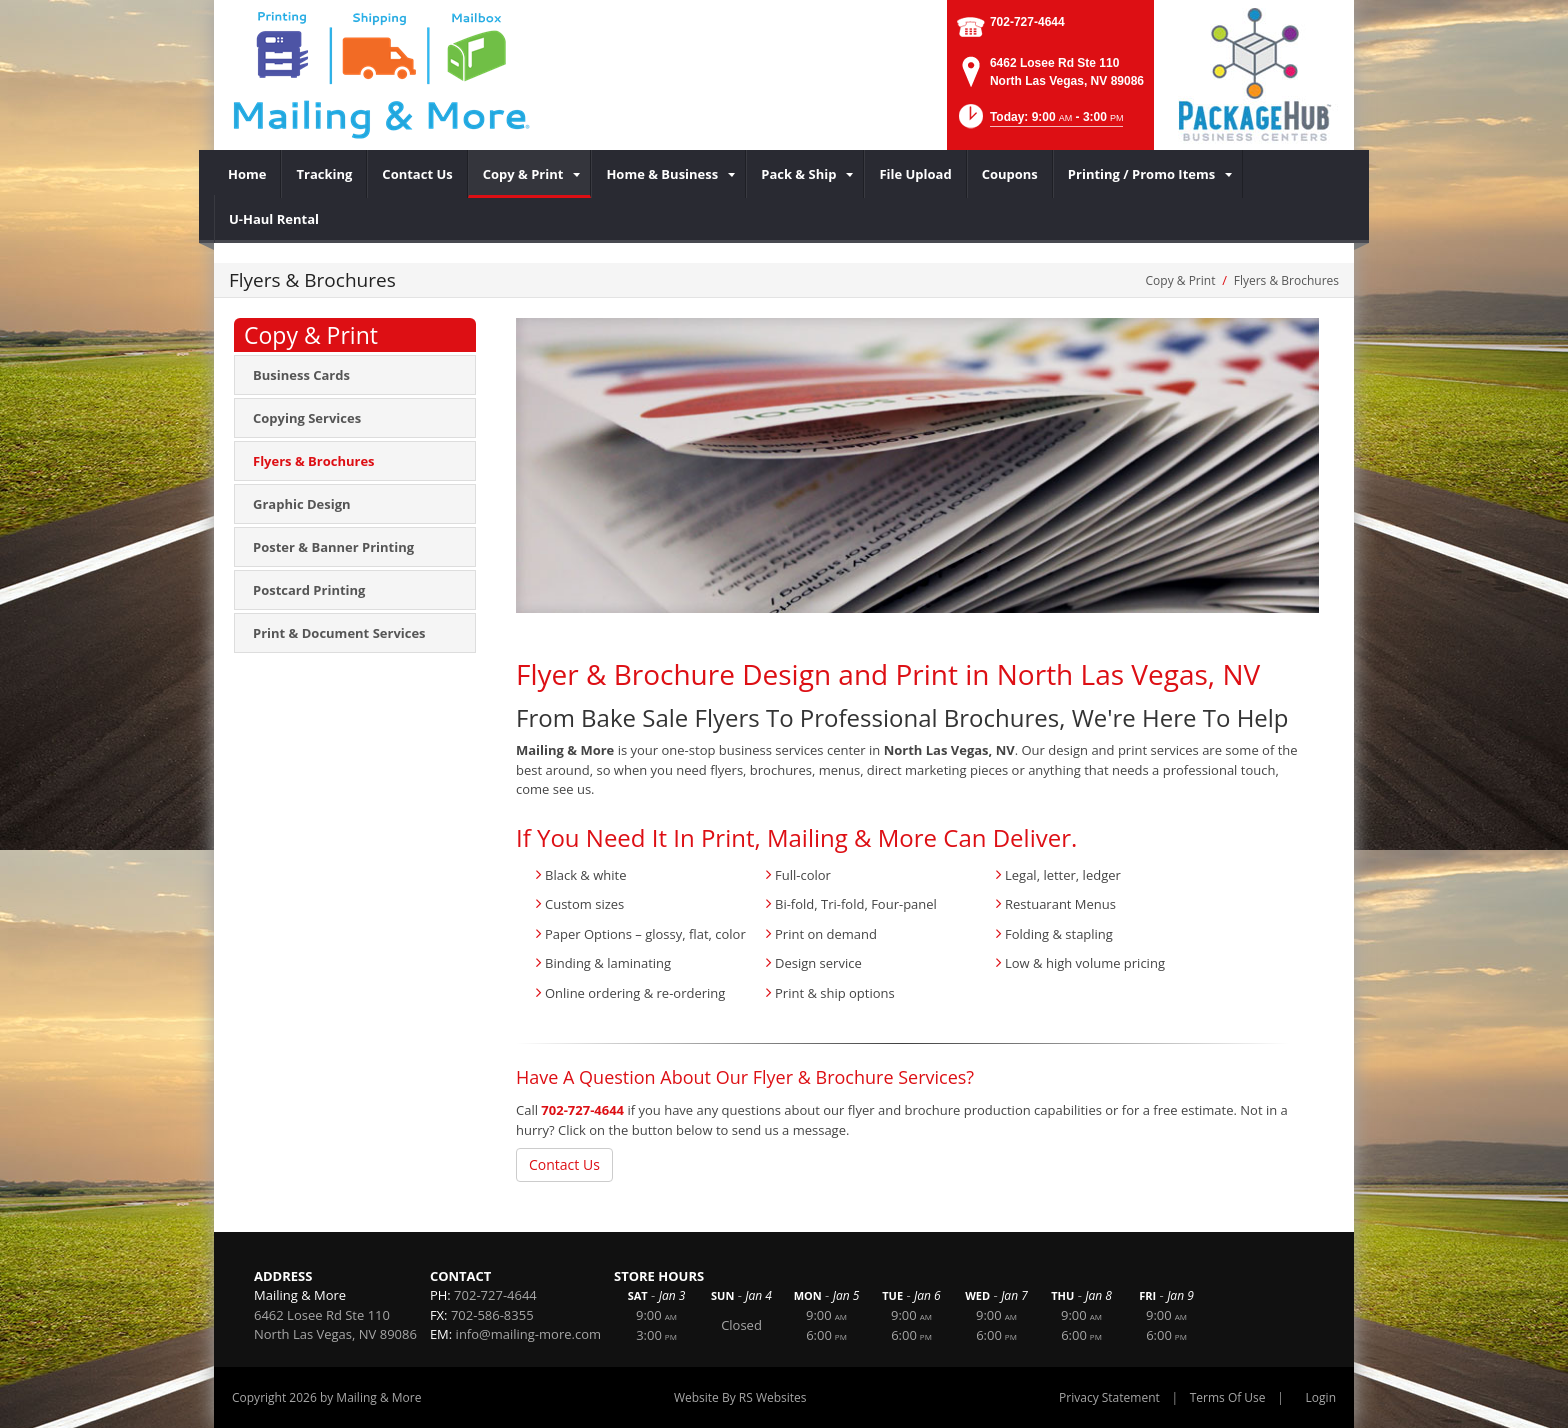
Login (1321, 1397)
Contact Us (564, 1164)
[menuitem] (247, 174)
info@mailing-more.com (528, 1334)
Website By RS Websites (740, 1397)
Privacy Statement (1109, 1397)
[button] (1039, 122)
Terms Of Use (1228, 1397)
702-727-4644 (1027, 22)
